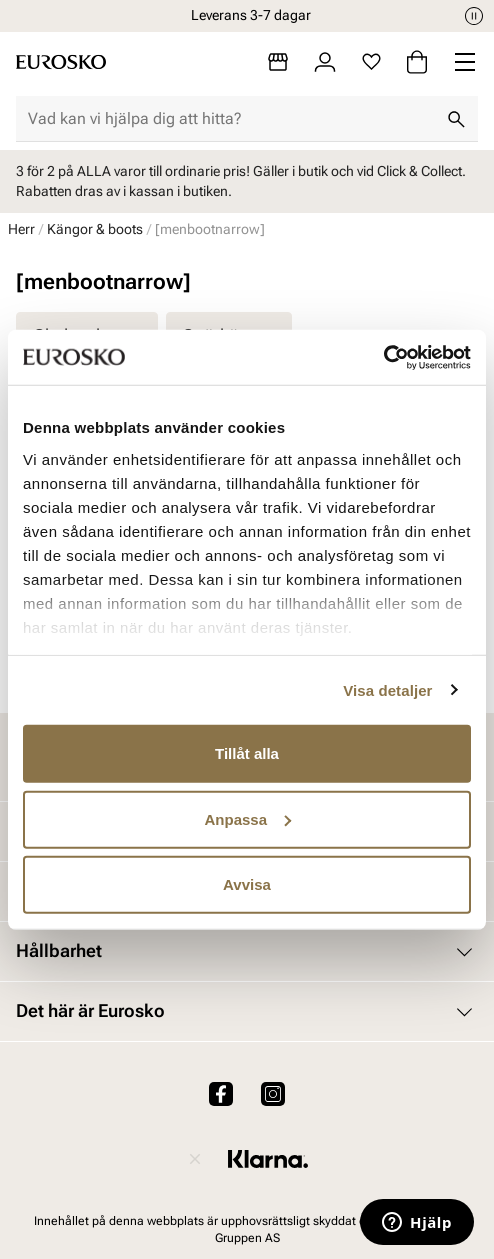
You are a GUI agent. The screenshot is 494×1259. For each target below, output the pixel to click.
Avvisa (247, 884)
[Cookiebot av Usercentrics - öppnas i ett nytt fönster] (383, 357)
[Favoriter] (371, 62)
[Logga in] (325, 62)
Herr (21, 229)
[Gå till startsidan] (61, 62)
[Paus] (474, 16)
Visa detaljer (387, 689)
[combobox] (231, 119)
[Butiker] (278, 62)
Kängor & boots (95, 229)
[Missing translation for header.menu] (465, 62)
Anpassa (247, 818)
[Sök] (456, 119)
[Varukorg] (417, 62)
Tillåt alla (247, 753)
